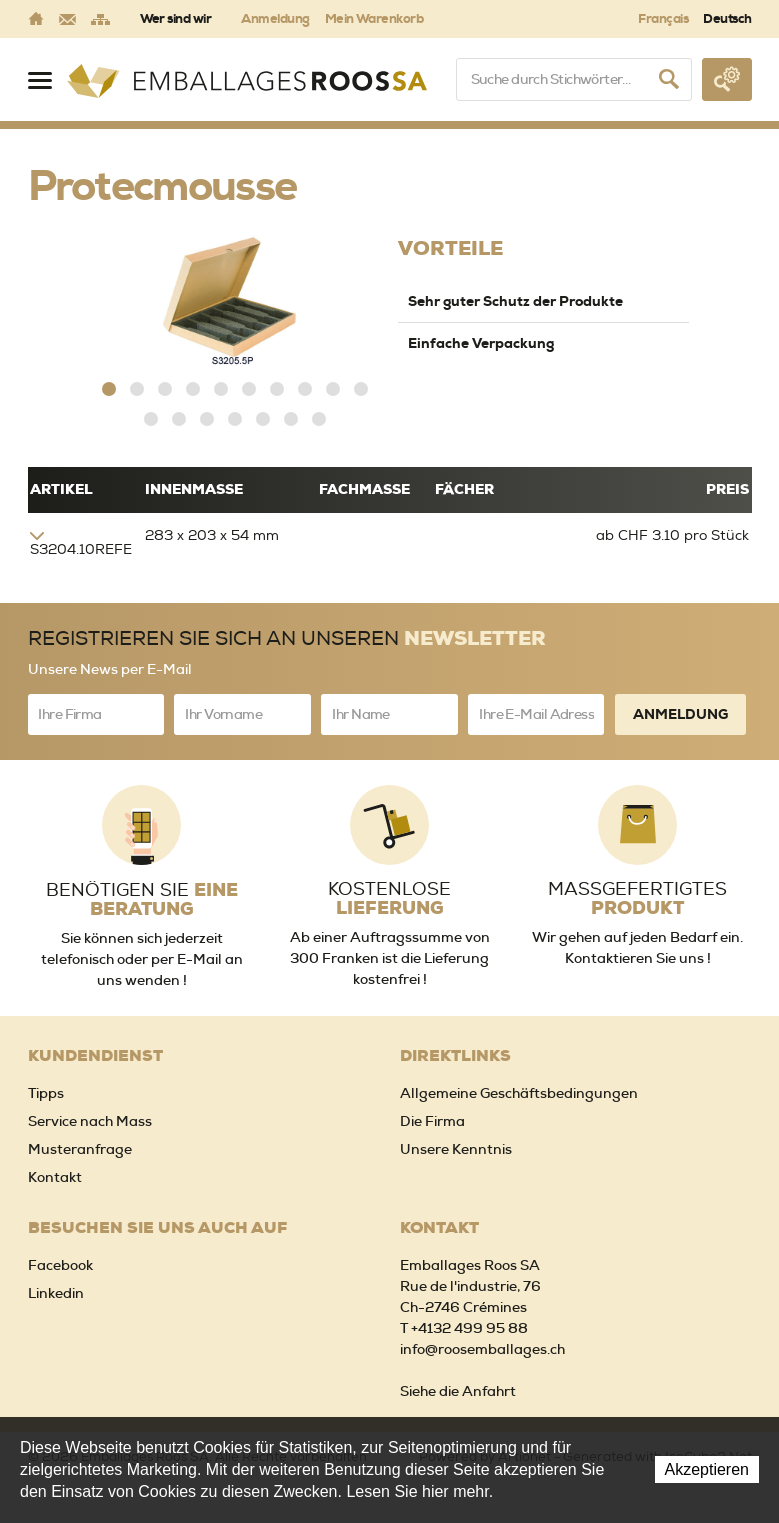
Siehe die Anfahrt (458, 1391)
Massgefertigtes (637, 899)
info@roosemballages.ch (482, 1349)
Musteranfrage (80, 1149)
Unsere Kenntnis (456, 1149)
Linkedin (56, 1293)
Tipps (46, 1093)
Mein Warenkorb (374, 18)
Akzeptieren (707, 1469)
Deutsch (727, 18)
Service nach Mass (90, 1121)
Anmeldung (275, 18)
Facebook (60, 1265)
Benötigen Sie (142, 900)
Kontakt (55, 1177)
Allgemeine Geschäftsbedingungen (519, 1093)
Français (663, 18)
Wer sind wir (176, 18)
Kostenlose (389, 899)
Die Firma (432, 1121)
